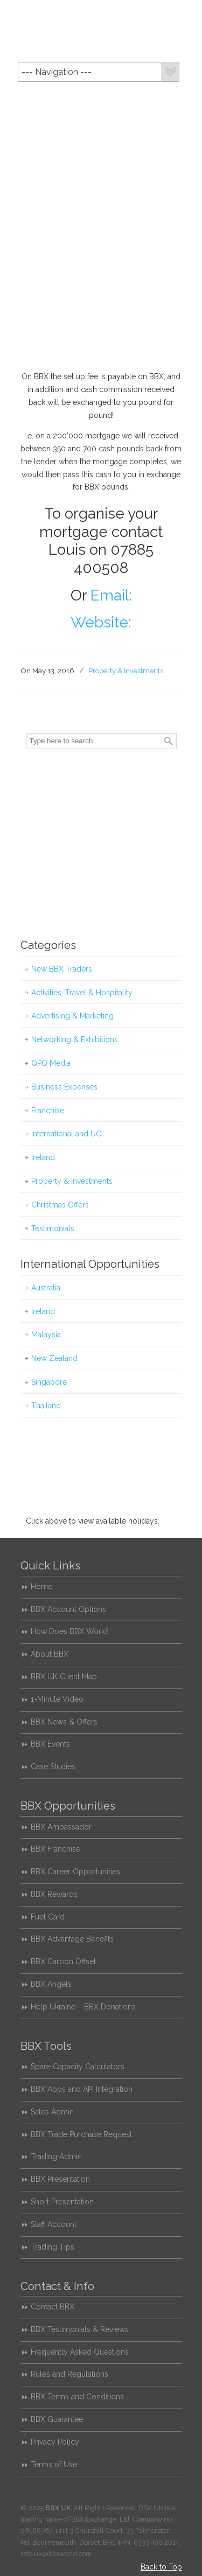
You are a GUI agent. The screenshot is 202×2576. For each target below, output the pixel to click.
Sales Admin (52, 2111)
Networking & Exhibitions (74, 1039)
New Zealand (54, 1358)
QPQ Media (51, 1063)
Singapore (49, 1382)
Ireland (43, 1157)
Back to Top (161, 2567)
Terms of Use (54, 2464)
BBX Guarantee (57, 2419)
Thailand (46, 1405)
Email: (111, 595)
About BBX (49, 1654)
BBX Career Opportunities (75, 1871)
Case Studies (53, 1766)
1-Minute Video (57, 1699)
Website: (101, 622)
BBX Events (50, 1744)
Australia (45, 1287)
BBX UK (101, 30)
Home (41, 1586)
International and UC (66, 1133)
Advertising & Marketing (72, 1015)
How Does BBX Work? (70, 1631)
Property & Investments (125, 670)
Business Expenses (64, 1087)
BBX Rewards (54, 1894)
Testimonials (52, 1228)
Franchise (47, 1110)
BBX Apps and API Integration (82, 2089)
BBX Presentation (60, 2179)
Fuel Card (48, 1916)
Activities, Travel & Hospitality (82, 992)
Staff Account (53, 2224)
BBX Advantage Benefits (72, 1939)
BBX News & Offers (64, 1722)
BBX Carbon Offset (63, 1961)
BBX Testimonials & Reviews (80, 2329)
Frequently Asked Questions (80, 2352)
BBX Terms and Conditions (77, 2396)
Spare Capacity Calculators (77, 2066)
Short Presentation (62, 2201)
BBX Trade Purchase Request (81, 2134)
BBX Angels (51, 1984)
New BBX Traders (61, 969)
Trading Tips (52, 2247)
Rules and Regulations (69, 2374)
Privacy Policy (55, 2442)
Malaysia (46, 1334)
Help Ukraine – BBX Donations (83, 2006)
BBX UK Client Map (64, 1676)
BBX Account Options (68, 1609)
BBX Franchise (55, 1849)
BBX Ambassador (61, 1827)
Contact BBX (52, 2306)
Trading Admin (56, 2156)
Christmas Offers (60, 1204)
